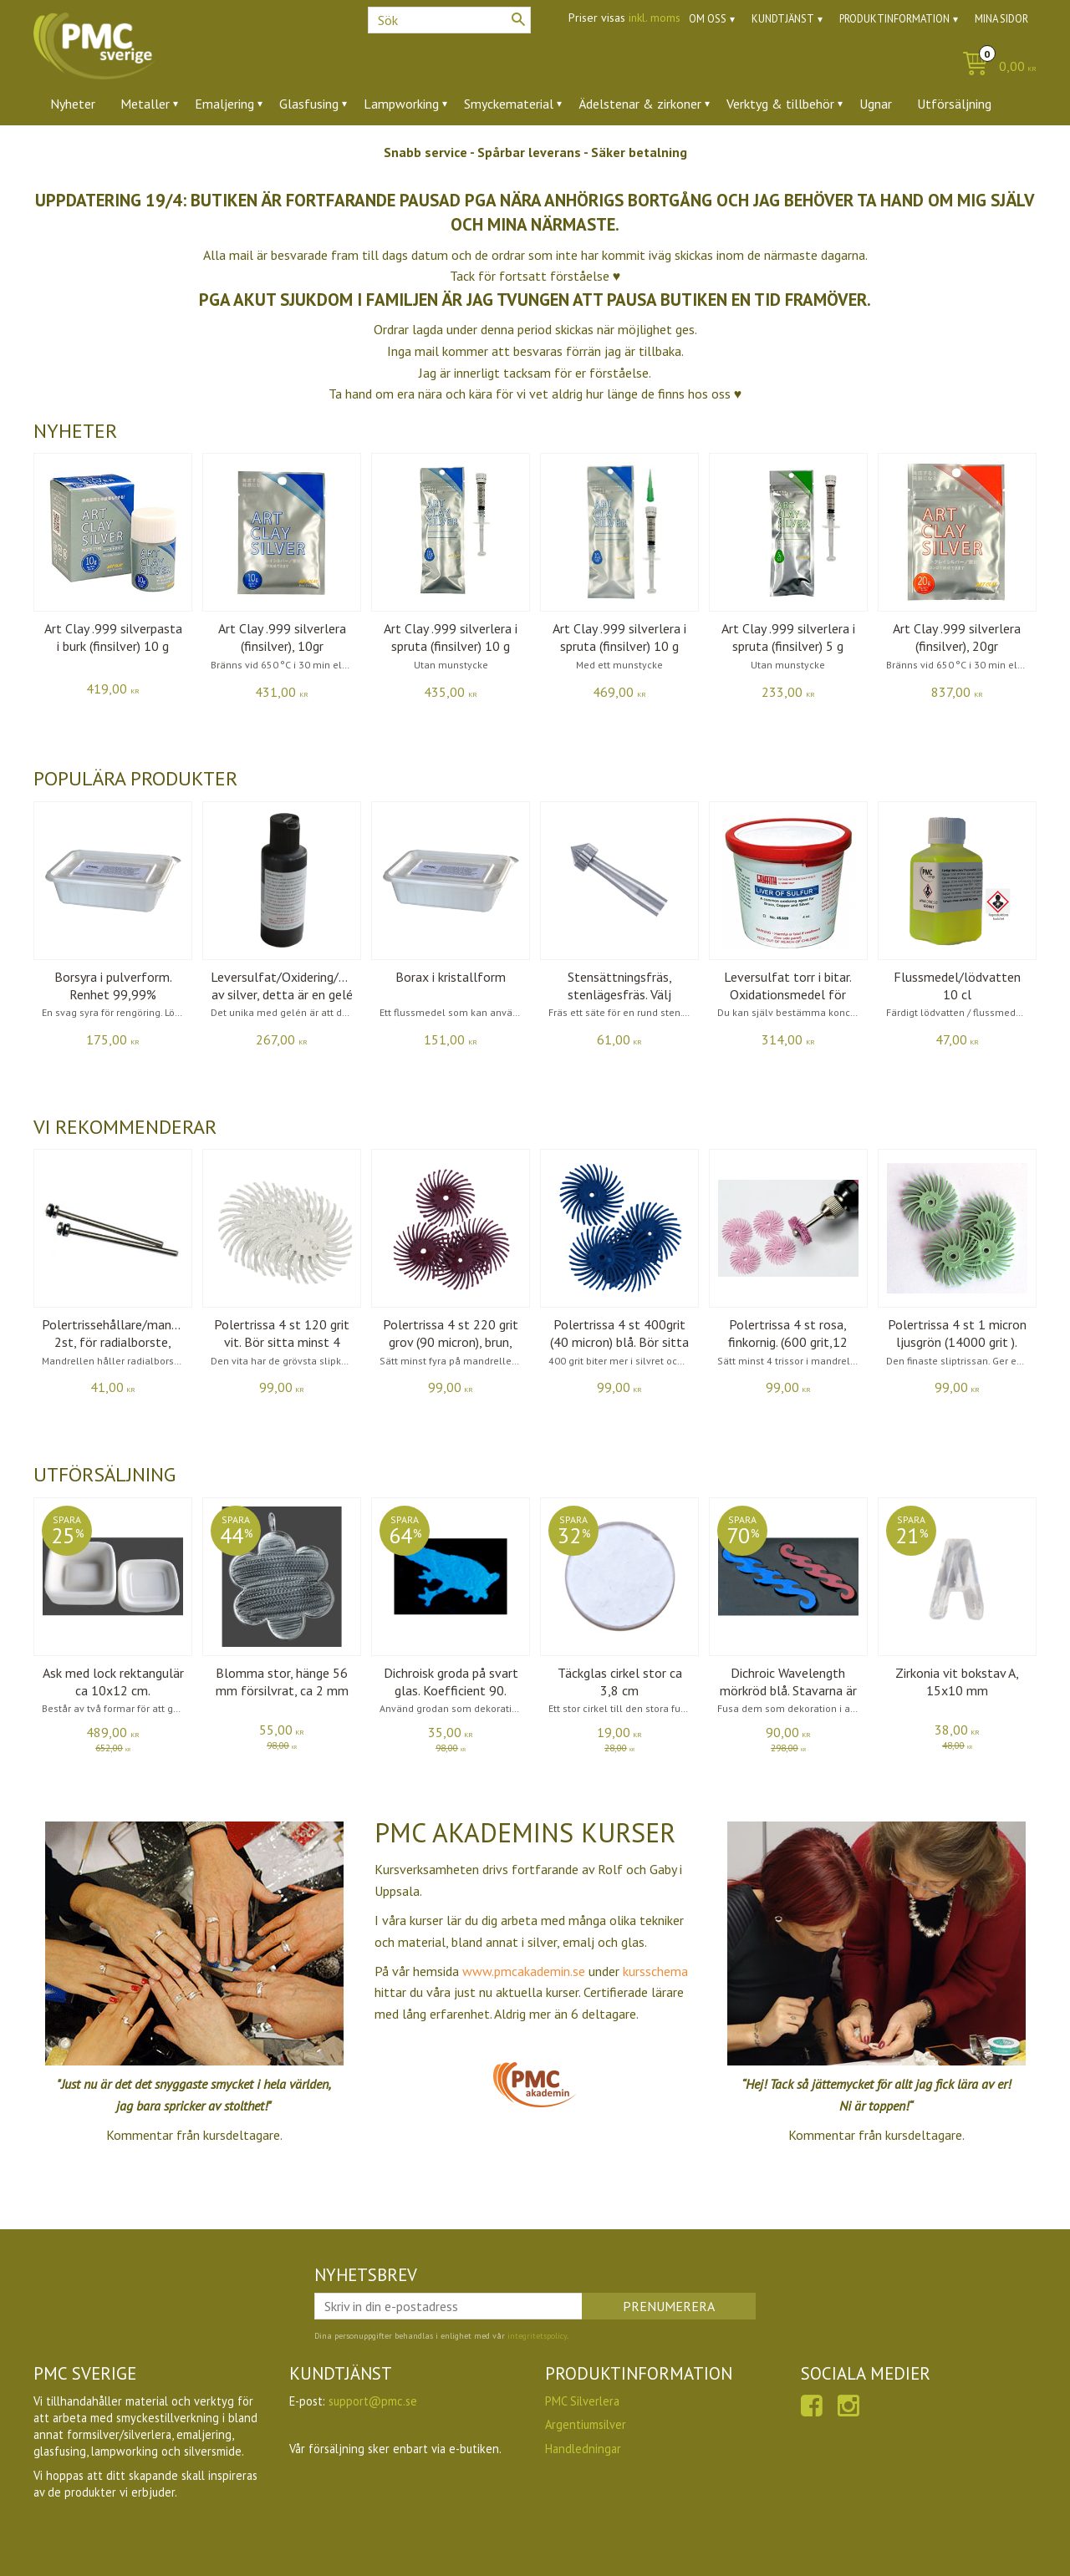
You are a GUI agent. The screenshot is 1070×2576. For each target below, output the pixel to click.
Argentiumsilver (585, 2424)
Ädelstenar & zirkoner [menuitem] (639, 103)
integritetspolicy (537, 2335)
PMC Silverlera (582, 2401)
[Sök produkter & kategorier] (449, 20)
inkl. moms (654, 17)
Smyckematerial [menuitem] (508, 103)
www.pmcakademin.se (525, 1971)
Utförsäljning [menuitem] (954, 103)
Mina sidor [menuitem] (1001, 19)
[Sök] (518, 19)
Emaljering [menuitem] (224, 103)
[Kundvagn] (995, 67)
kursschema (655, 1971)
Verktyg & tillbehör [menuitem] (780, 103)
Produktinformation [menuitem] (894, 19)
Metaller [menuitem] (145, 103)
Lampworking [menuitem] (401, 103)
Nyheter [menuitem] (72, 103)
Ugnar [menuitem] (875, 103)
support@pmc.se (373, 2401)
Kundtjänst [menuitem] (783, 19)
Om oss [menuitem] (707, 19)
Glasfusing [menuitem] (309, 103)
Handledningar (583, 2449)
